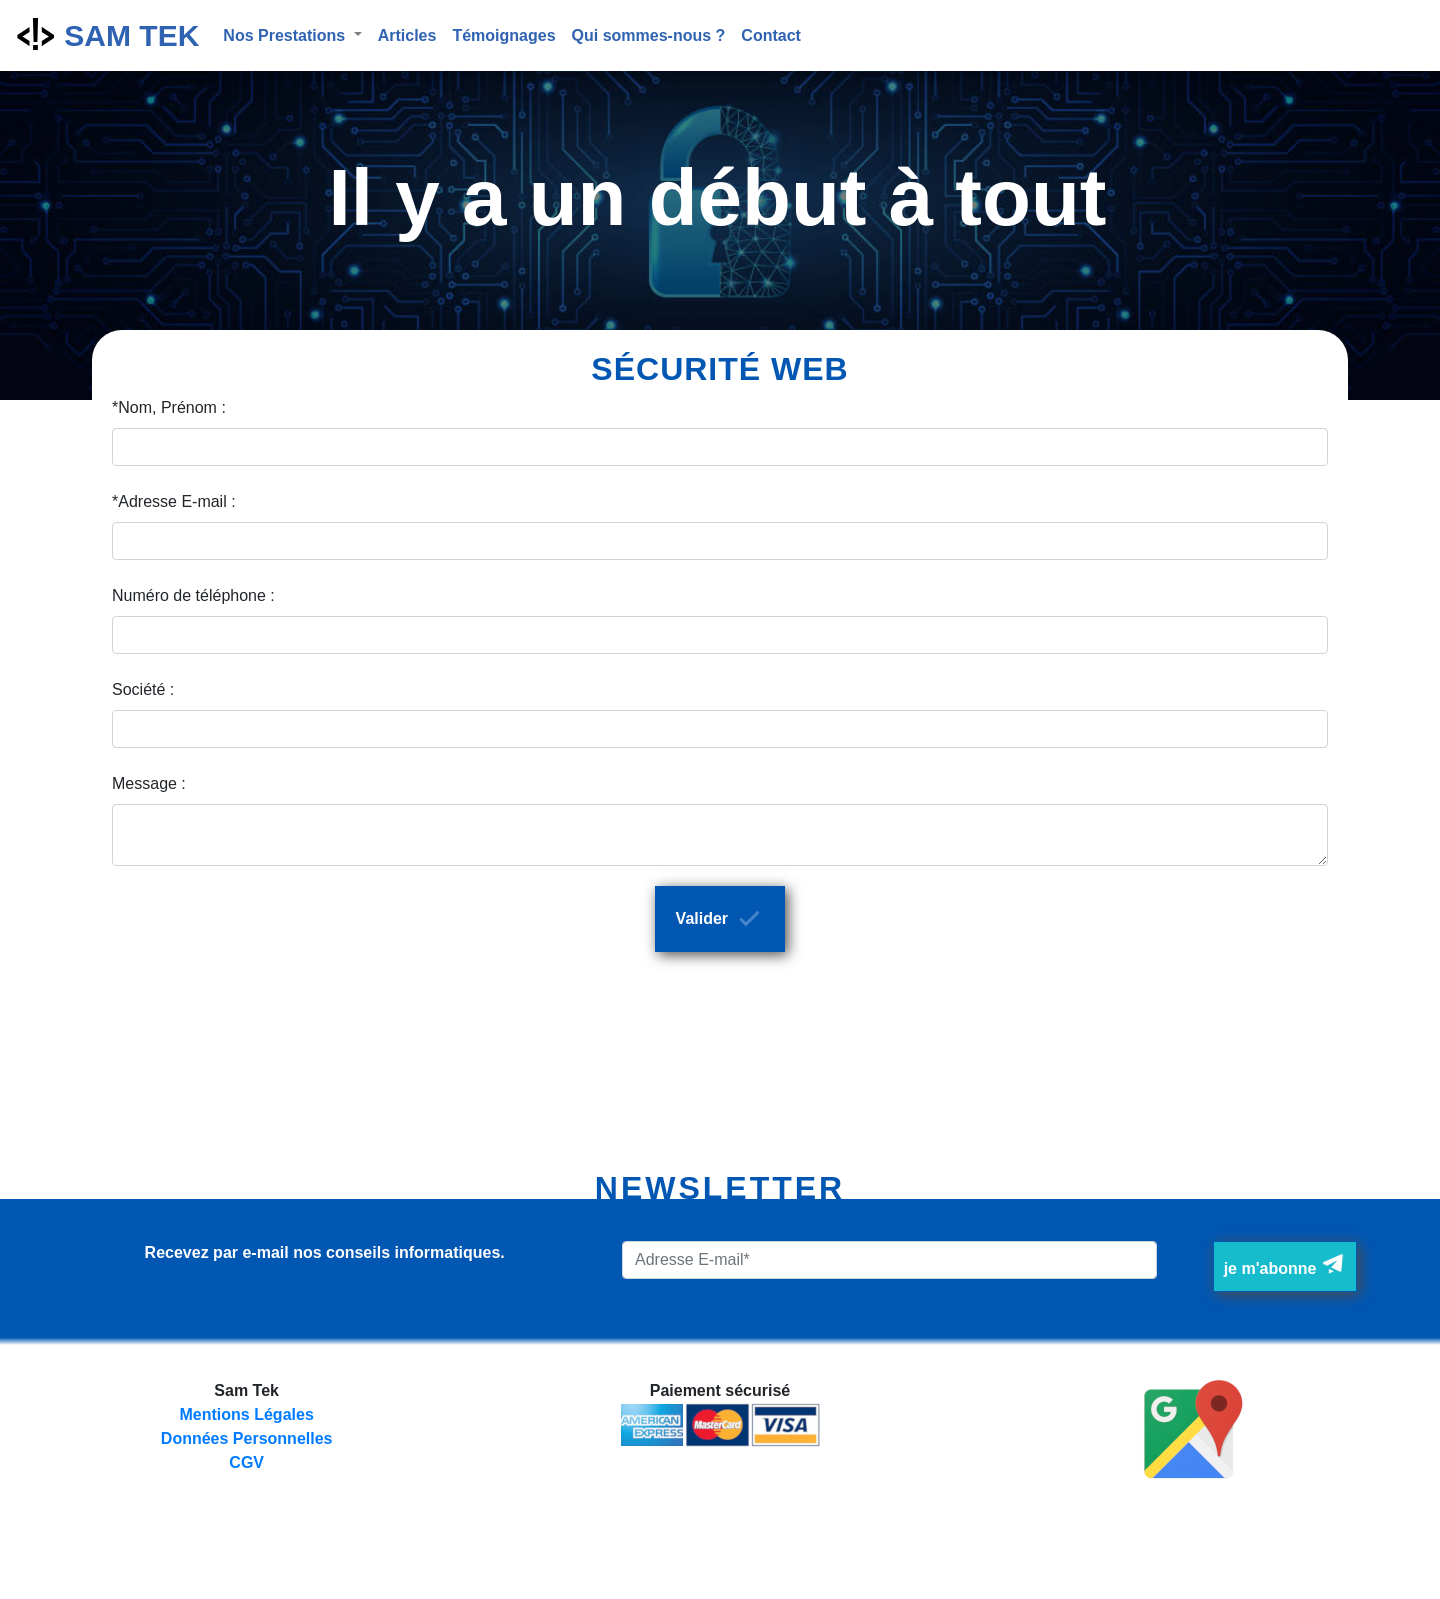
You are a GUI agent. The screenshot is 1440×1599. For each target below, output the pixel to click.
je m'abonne (1286, 1264)
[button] (292, 36)
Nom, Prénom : (172, 407)
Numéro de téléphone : (193, 595)
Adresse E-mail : (176, 501)
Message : (149, 783)
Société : (143, 689)
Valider (723, 918)
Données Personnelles (247, 1438)
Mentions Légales (247, 1414)
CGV (246, 1462)
